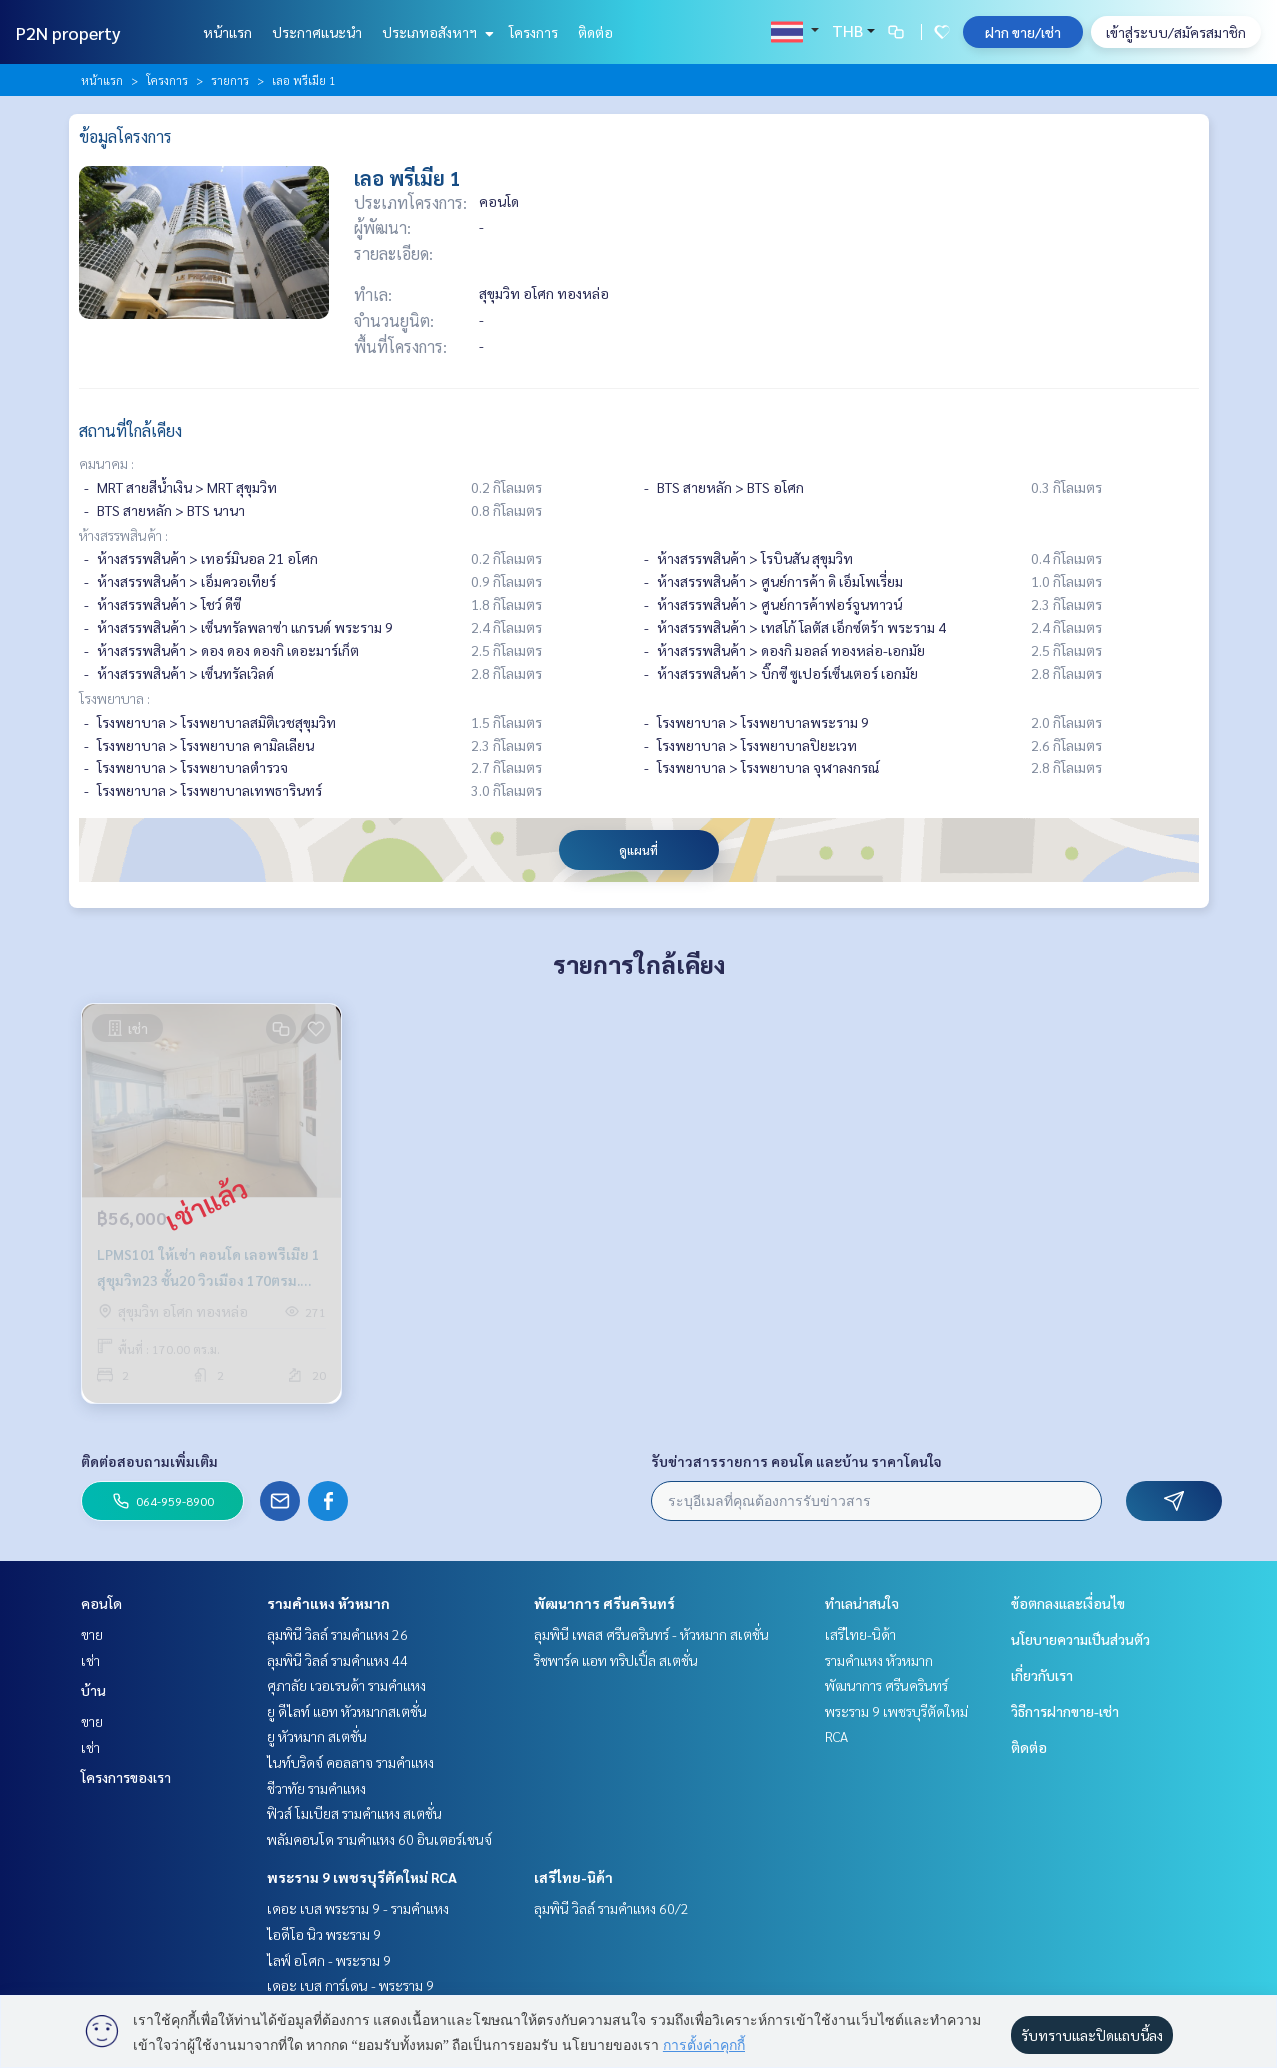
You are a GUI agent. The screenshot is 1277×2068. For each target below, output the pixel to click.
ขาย (92, 1634)
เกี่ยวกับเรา (1042, 1675)
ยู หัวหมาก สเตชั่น (317, 1736)
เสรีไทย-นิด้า (573, 1877)
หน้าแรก (227, 32)
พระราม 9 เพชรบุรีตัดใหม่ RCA (362, 1877)
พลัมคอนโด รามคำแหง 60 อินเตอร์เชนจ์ (379, 1839)
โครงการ (533, 32)
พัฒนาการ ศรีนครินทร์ (604, 1603)
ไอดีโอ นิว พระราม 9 (324, 1934)
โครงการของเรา (126, 1777)
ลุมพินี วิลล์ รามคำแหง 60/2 (611, 1908)
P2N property (68, 32)
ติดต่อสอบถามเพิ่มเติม (149, 1461)
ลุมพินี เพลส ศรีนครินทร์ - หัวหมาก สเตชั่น (651, 1634)
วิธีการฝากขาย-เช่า (1065, 1711)
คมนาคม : (106, 463)
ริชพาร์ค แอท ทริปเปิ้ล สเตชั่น (616, 1660)
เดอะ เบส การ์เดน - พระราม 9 (350, 1985)
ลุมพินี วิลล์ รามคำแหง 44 (337, 1660)
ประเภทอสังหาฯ (435, 32)
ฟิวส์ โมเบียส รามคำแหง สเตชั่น (354, 1813)
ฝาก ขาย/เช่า (1023, 32)
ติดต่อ (595, 32)
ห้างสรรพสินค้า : (123, 535)
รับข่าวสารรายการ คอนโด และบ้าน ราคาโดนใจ (796, 1461)
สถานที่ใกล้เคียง (130, 430)
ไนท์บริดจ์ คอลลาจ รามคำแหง (350, 1762)
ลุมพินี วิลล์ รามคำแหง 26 (337, 1634)
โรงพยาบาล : (114, 698)
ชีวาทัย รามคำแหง (316, 1788)
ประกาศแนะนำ (317, 32)
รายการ (230, 80)
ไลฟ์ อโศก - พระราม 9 (329, 1960)
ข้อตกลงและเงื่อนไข (1068, 1603)
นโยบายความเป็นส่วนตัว (1080, 1639)
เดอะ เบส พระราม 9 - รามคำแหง (358, 1908)
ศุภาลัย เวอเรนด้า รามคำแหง (346, 1685)
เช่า (90, 1660)
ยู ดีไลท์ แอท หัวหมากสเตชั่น (347, 1711)
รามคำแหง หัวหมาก (328, 1603)
